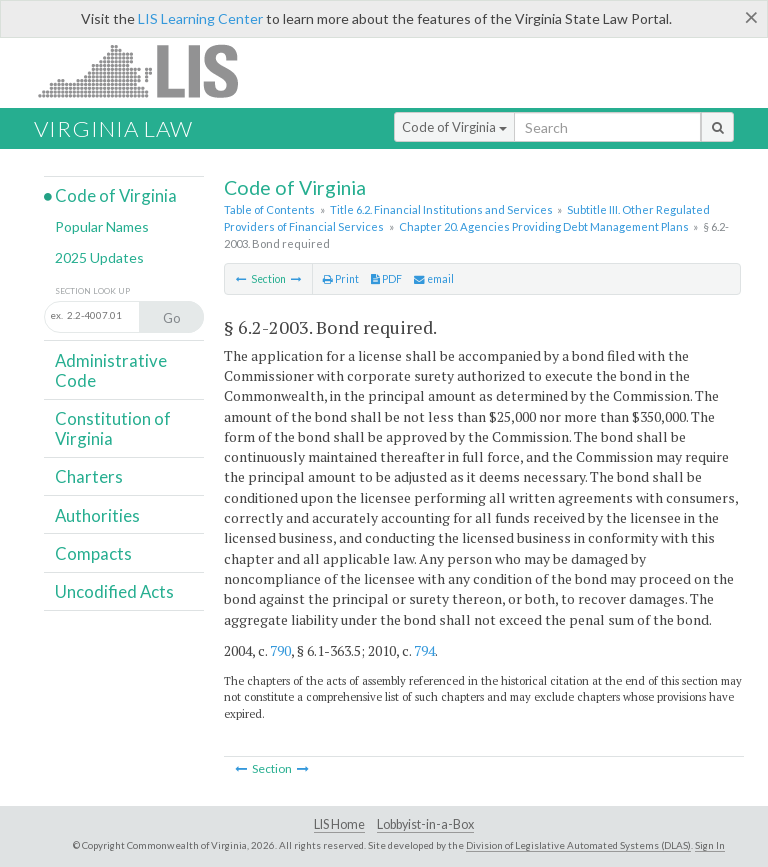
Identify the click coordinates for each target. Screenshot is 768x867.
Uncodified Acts (114, 591)
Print (341, 279)
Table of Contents (269, 209)
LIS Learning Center (200, 18)
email (434, 279)
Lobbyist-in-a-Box (425, 824)
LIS (149, 70)
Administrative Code (111, 370)
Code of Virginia (454, 127)
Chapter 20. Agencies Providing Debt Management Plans (544, 226)
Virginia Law (113, 128)
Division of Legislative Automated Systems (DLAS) (578, 845)
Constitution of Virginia (113, 428)
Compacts (93, 553)
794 (424, 650)
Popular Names (102, 226)
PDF (386, 279)
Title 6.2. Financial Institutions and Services (441, 209)
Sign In (710, 845)
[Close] (751, 17)
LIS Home (339, 824)
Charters (89, 476)
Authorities (97, 515)
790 (280, 650)
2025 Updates (99, 257)
